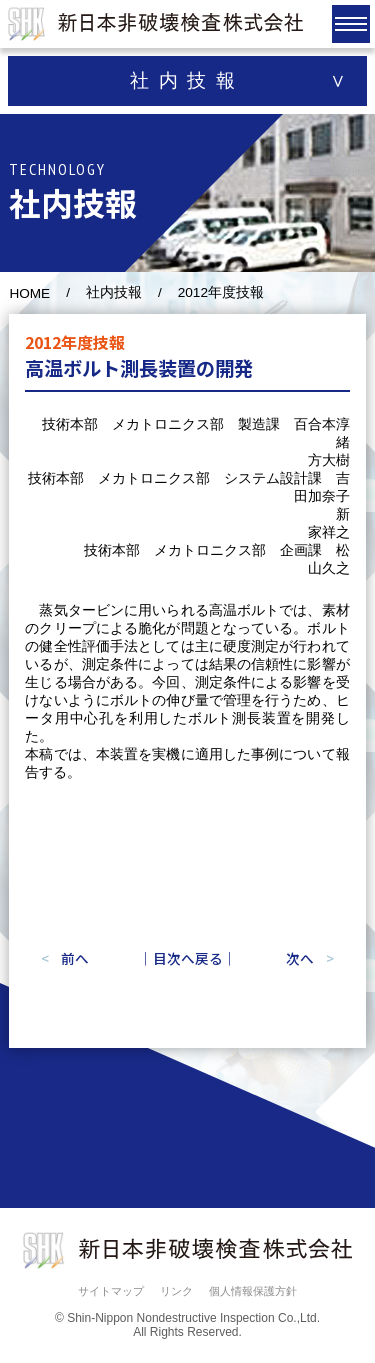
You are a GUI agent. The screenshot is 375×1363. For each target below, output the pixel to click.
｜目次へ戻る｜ (188, 958)
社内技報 (114, 292)
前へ (75, 958)
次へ (300, 958)
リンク (176, 1291)
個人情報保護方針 (253, 1291)
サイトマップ (111, 1291)
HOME (29, 293)
